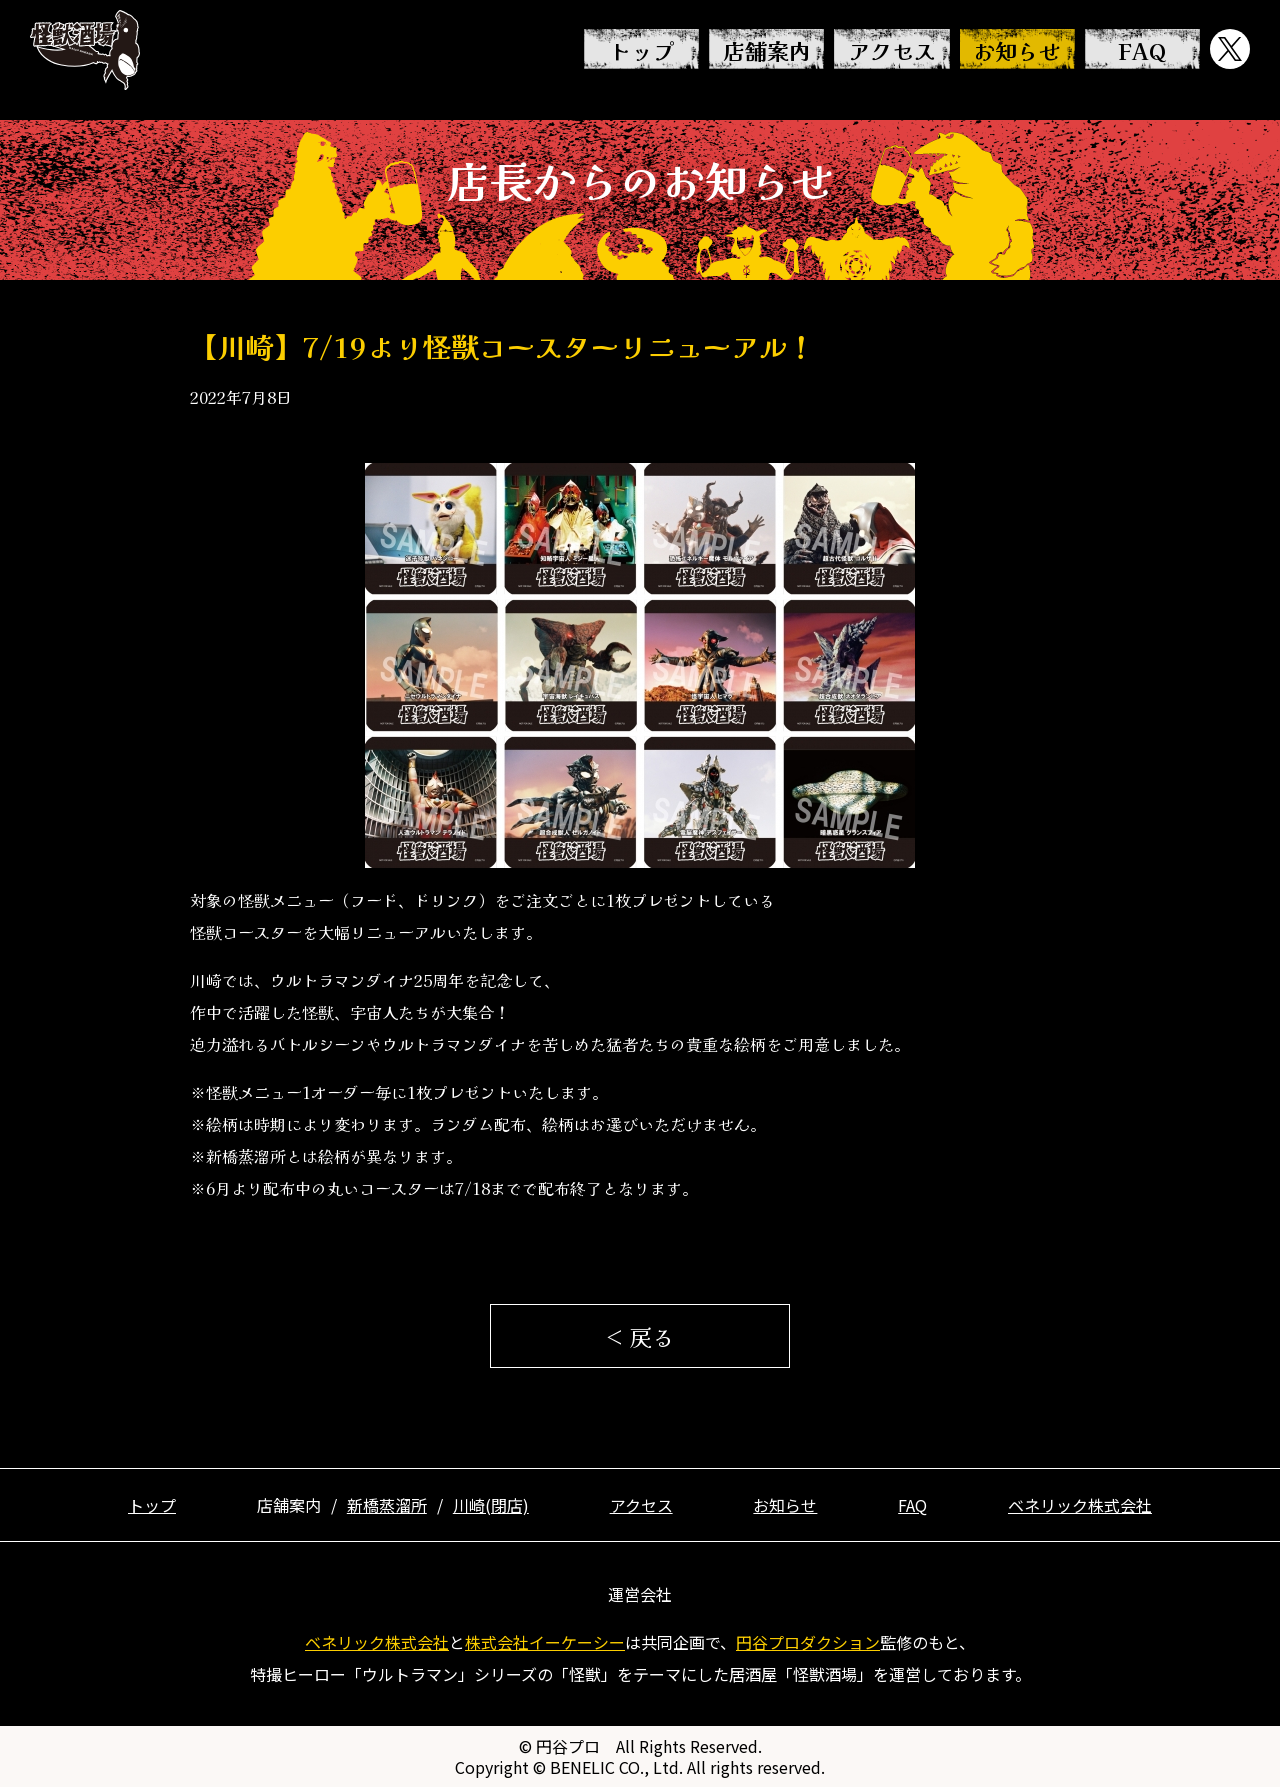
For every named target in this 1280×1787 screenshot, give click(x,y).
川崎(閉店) (491, 1505)
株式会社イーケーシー (545, 1642)
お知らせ (1017, 50)
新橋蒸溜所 (387, 1505)
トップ (642, 50)
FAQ (1142, 50)
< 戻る (640, 1336)
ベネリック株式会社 (1080, 1505)
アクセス (892, 50)
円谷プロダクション (808, 1642)
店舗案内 (767, 50)
